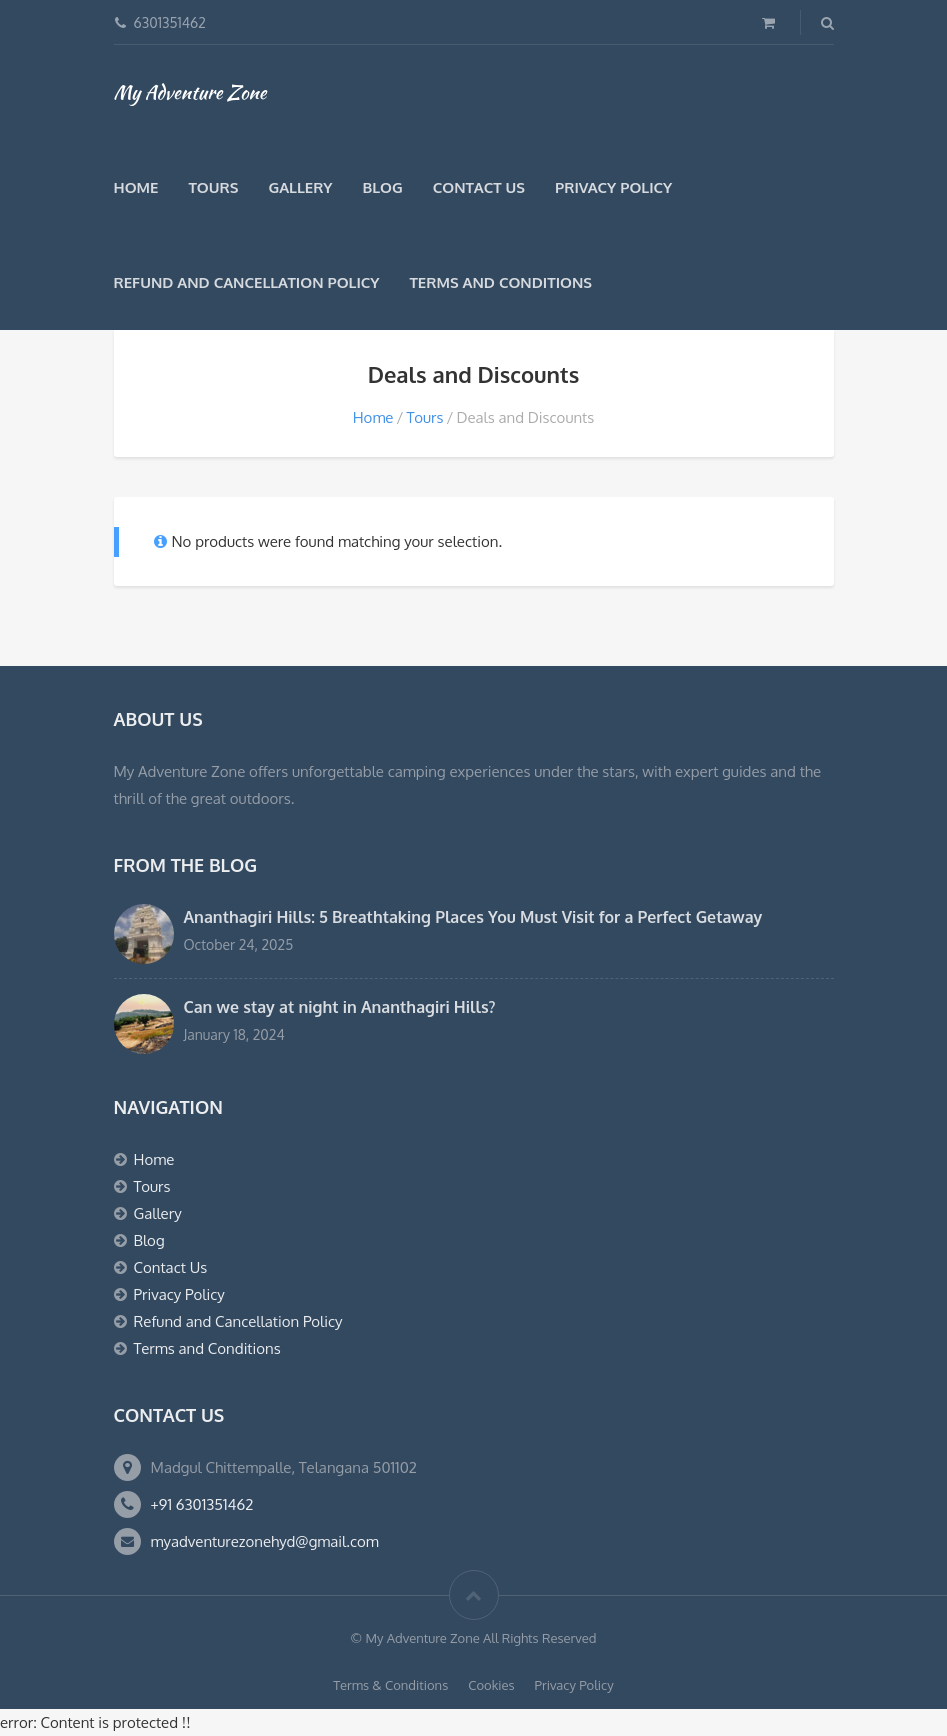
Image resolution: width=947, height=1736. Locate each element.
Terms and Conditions (501, 282)
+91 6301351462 (202, 1504)
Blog (382, 187)
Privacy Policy (613, 187)
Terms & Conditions (390, 1685)
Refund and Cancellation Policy (247, 282)
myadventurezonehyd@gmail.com (265, 1541)
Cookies (491, 1685)
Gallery (300, 187)
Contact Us (479, 187)
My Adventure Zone (190, 92)
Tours (213, 187)
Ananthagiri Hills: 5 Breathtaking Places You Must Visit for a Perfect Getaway (473, 917)
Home (136, 187)
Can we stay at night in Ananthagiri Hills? (340, 1007)
